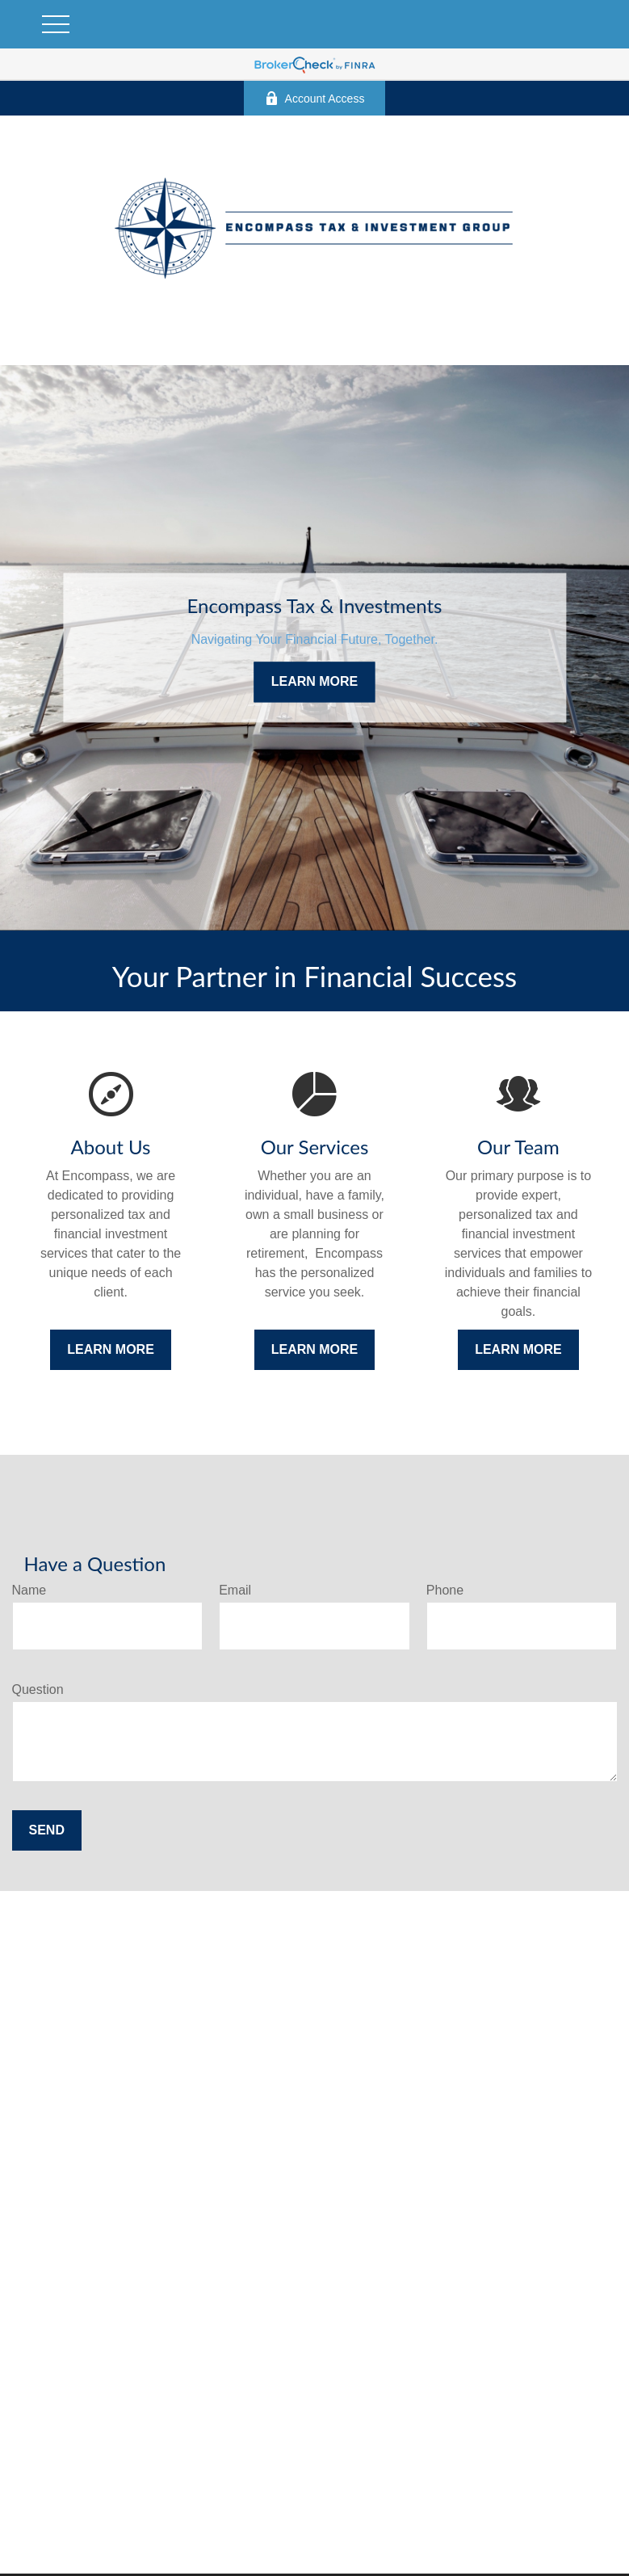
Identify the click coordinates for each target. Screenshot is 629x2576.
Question (38, 1689)
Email (235, 1590)
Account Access (315, 98)
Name (29, 1590)
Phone (444, 1590)
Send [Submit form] (47, 1830)
